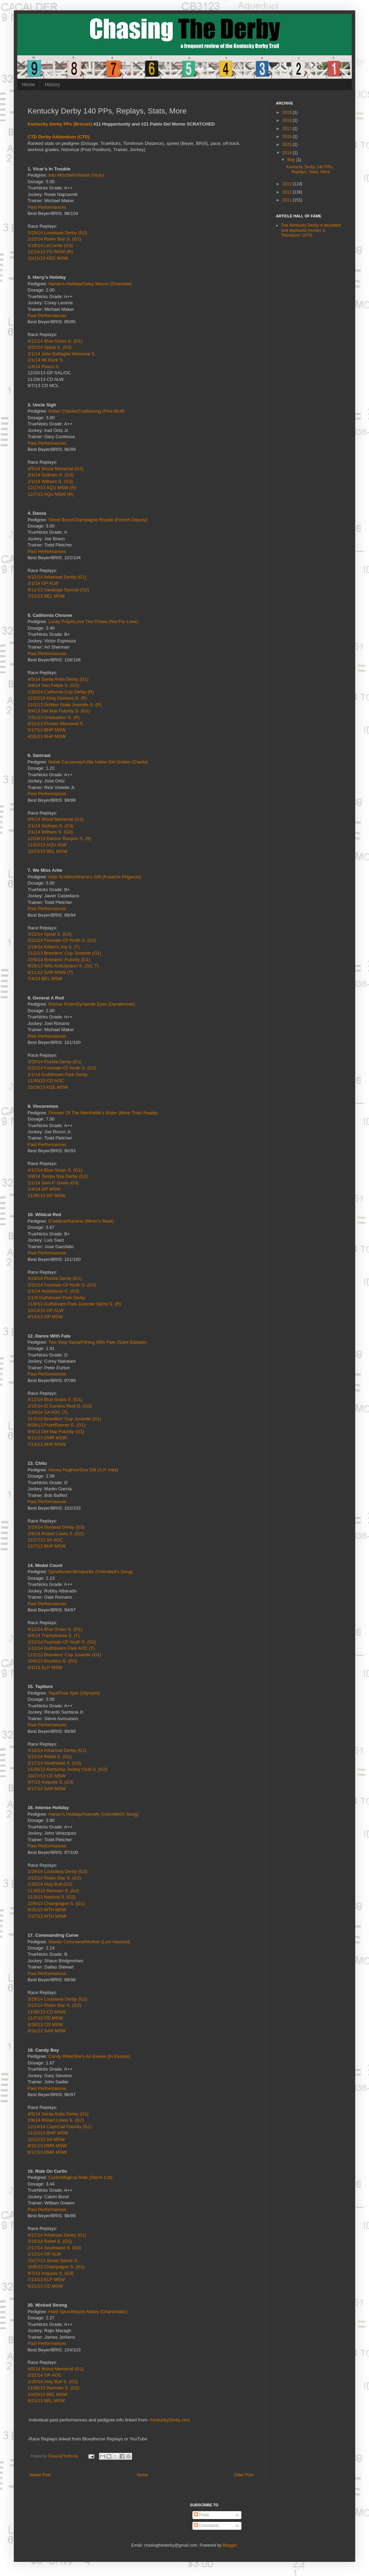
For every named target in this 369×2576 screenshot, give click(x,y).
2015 (287, 144)
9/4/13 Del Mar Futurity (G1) (56, 1431)
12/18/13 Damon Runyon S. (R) (59, 838)
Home (28, 84)
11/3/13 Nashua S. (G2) (52, 1896)
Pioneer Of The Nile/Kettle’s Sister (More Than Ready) (103, 1112)
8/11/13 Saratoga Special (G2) (58, 589)
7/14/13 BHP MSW (47, 1444)
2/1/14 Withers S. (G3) (50, 481)
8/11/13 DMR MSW (47, 1437)
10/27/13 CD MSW (47, 1775)
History (52, 84)
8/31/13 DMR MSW (47, 2145)
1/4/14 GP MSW (44, 1189)
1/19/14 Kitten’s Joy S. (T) (54, 946)
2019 (287, 112)
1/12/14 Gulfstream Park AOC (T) (61, 1648)
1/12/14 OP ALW (44, 2254)
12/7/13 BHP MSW (47, 1546)
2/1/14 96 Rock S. (46, 360)
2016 (287, 136)
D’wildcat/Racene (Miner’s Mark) (81, 1221)
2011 (287, 200)
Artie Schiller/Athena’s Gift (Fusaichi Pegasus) (94, 876)
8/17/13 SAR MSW (47, 1788)
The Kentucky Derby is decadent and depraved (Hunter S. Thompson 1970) (311, 230)
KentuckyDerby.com (170, 2419)
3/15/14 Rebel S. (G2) (50, 1756)
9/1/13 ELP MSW (45, 1667)
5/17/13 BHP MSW (47, 729)
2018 (287, 120)
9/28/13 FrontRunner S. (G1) (57, 1425)
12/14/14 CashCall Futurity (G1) (60, 2126)
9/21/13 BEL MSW (46, 2400)
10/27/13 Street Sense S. (53, 2260)
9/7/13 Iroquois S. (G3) (50, 1782)
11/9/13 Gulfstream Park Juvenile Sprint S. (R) (74, 1303)
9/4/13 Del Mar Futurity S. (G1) (59, 710)
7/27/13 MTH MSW (47, 1916)
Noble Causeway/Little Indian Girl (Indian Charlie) (98, 761)
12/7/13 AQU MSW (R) (50, 494)
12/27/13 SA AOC (45, 1539)
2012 (287, 192)
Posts (201, 2515)
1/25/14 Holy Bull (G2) (50, 1884)
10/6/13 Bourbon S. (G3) (52, 1661)
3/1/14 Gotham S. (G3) (50, 474)
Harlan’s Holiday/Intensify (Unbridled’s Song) (93, 1814)
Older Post (243, 2475)
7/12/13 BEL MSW (46, 596)
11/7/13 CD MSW (45, 2018)
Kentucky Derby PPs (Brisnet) (60, 124)
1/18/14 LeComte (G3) (50, 245)
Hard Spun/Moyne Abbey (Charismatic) (87, 2311)
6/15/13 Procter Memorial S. (56, 723)
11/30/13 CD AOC (46, 1080)
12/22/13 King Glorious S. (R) (57, 698)
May (291, 159)
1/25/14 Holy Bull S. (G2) (53, 2381)
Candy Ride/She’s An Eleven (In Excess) (89, 2056)
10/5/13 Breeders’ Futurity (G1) (59, 959)
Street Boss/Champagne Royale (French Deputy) (97, 519)
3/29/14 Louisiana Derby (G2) (57, 232)
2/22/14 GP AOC (44, 2375)
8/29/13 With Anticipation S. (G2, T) (63, 965)
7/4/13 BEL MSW (45, 978)
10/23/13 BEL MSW (47, 851)
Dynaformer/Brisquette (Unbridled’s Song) (90, 1571)
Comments (206, 2525)
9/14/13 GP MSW (45, 1316)
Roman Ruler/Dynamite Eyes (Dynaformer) (91, 1004)
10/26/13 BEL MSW (47, 2394)
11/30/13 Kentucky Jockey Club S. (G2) (67, 1769)
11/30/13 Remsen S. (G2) (53, 1890)
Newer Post (40, 2475)
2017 (287, 128)
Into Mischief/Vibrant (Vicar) (76, 175)
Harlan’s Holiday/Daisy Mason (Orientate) (90, 283)
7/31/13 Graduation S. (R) (54, 717)
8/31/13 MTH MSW (47, 1909)
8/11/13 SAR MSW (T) (50, 972)
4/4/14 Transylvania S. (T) (54, 1635)
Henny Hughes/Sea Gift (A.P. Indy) (83, 1469)
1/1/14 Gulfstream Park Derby (58, 1074)
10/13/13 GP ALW (45, 1310)
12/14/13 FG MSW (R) (50, 251)
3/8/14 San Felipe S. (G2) (53, 685)
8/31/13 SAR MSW (47, 2030)
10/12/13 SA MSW (46, 2139)
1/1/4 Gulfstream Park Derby (56, 1297)
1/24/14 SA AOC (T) (48, 1412)
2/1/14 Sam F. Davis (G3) (53, 1182)
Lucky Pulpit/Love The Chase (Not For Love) (93, 621)
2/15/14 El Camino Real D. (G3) (60, 1406)
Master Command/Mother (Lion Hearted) (89, 1941)
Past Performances (47, 207)
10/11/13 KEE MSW (48, 258)
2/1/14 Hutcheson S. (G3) (53, 1291)
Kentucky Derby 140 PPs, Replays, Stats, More (309, 169)
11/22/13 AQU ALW (47, 844)
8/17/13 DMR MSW (47, 2152)
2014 (287, 152)
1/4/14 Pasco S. (44, 366)
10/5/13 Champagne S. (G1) (56, 1903)
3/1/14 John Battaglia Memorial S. (62, 353)
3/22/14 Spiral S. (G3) (50, 347)
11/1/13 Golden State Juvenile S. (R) (65, 704)
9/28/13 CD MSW (45, 2024)
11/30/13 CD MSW (47, 2011)
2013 (287, 183)
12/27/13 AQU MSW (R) (52, 487)
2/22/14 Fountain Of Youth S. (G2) (62, 940)
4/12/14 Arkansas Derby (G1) (57, 577)
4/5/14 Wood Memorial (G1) (55, 468)
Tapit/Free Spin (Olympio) (74, 1693)
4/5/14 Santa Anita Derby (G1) (58, 679)
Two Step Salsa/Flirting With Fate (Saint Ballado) (97, 1342)
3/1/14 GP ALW (43, 583)
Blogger (229, 2545)
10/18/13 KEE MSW (48, 1087)
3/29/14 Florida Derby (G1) (55, 1061)
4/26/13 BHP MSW (47, 736)
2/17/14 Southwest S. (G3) (54, 1763)
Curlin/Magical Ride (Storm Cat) (80, 2177)
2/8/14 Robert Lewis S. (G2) (56, 1533)
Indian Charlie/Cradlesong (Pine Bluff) (86, 411)
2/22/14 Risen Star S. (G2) (54, 238)
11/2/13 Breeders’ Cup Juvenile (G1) (64, 953)
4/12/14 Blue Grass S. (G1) (55, 341)
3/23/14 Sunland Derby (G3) (56, 1527)
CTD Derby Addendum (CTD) (59, 136)
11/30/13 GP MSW (47, 1195)
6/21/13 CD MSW (45, 2286)
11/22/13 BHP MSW (48, 2132)
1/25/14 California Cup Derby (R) (61, 691)
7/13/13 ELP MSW (46, 2279)
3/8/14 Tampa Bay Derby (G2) (58, 1176)
